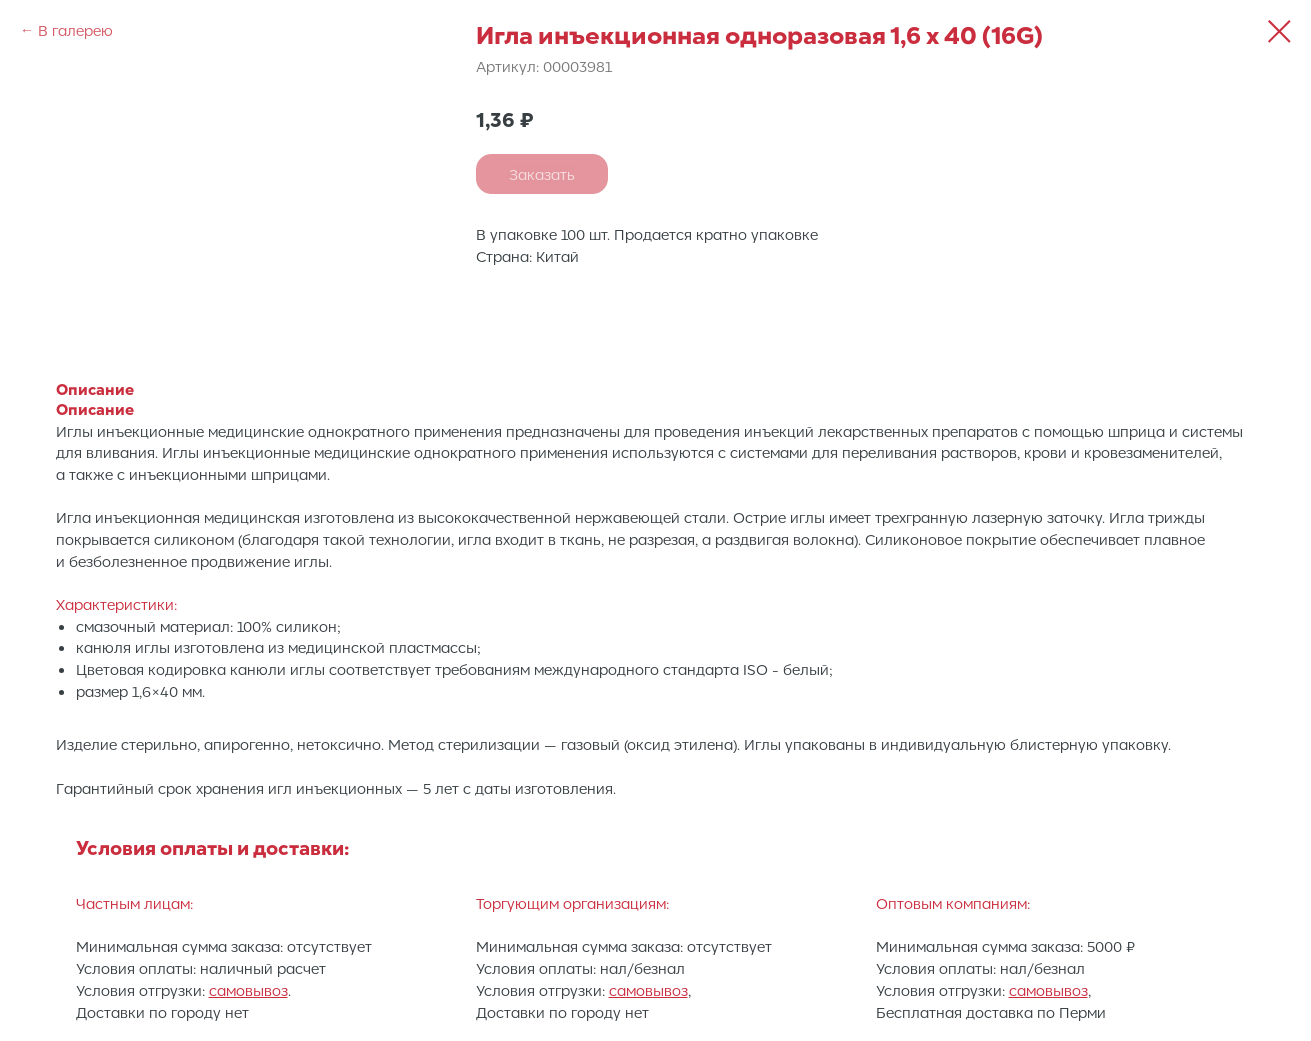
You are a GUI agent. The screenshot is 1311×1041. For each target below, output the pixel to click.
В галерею (75, 30)
